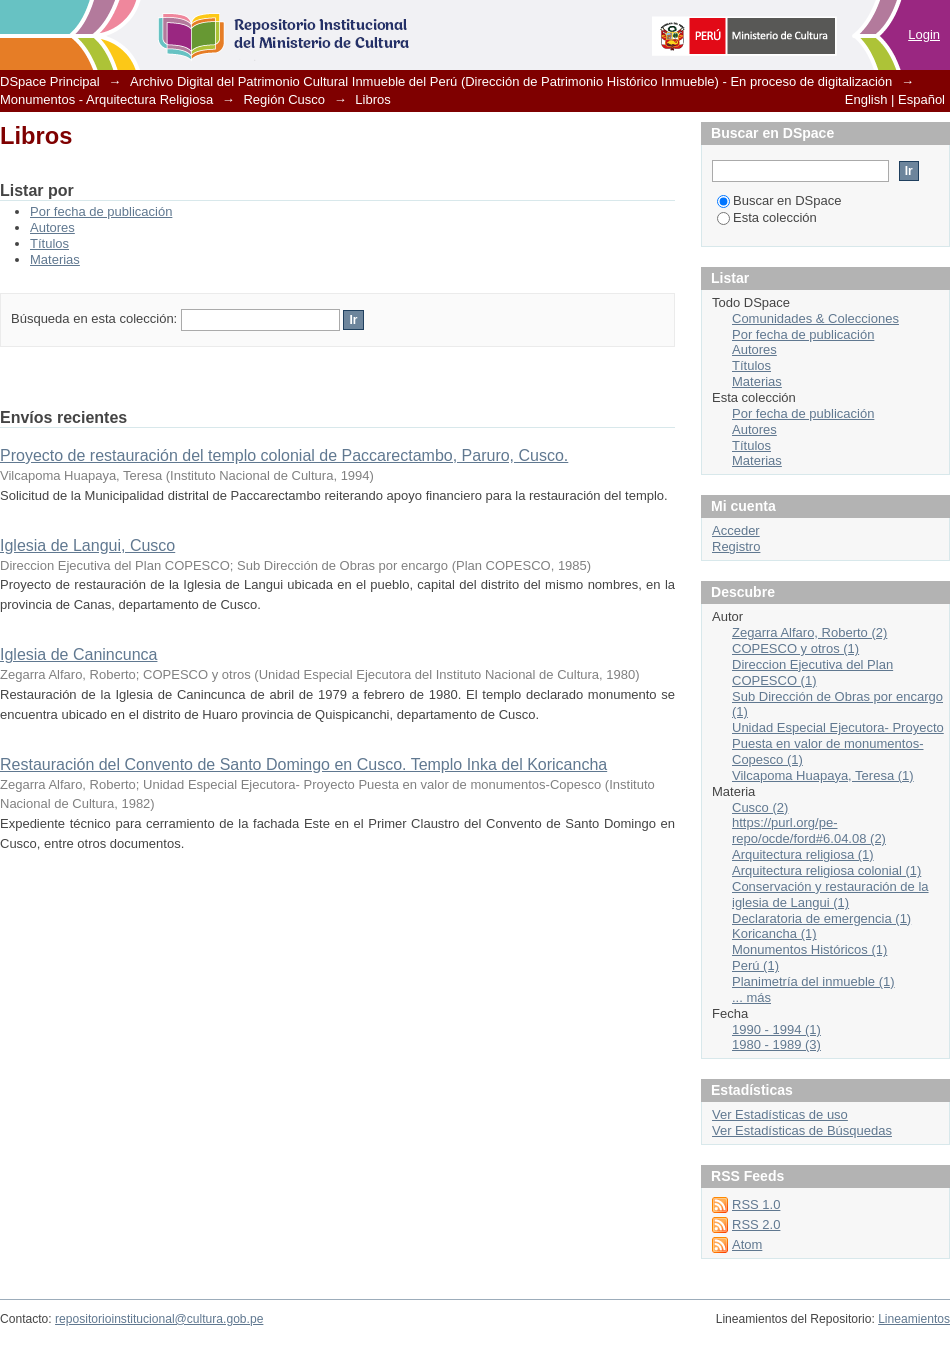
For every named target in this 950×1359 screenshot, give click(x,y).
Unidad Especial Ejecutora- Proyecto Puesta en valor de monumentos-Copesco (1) (838, 743)
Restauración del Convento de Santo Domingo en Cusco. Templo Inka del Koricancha (303, 764)
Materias (55, 259)
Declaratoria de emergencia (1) (821, 918)
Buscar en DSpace (779, 200)
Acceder (736, 530)
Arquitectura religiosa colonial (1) (826, 870)
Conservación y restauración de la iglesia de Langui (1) (830, 894)
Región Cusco (284, 99)
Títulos (49, 243)
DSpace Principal (50, 81)
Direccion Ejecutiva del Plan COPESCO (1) (812, 672)
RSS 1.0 (756, 1204)
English (866, 99)
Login (924, 34)
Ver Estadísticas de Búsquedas (802, 1130)
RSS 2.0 (756, 1224)
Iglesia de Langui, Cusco (87, 545)
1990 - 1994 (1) (776, 1029)
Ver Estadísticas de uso (780, 1114)
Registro (736, 546)
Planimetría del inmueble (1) (813, 981)
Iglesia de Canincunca (78, 654)
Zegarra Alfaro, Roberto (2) (809, 632)
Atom (747, 1244)
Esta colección (767, 217)
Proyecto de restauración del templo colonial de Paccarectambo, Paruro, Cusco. (284, 455)
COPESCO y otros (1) (795, 648)
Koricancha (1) (774, 933)
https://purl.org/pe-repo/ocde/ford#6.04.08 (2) (809, 830)
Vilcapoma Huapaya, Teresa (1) (823, 775)
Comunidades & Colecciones (815, 318)
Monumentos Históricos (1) (809, 949)
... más (751, 997)
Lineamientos (914, 1319)
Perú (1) (755, 965)
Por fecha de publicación (101, 211)
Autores (52, 227)
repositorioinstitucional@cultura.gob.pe (159, 1319)
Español (921, 99)
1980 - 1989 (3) (776, 1044)
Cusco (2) (760, 807)
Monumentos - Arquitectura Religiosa (106, 99)
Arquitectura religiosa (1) (803, 854)
